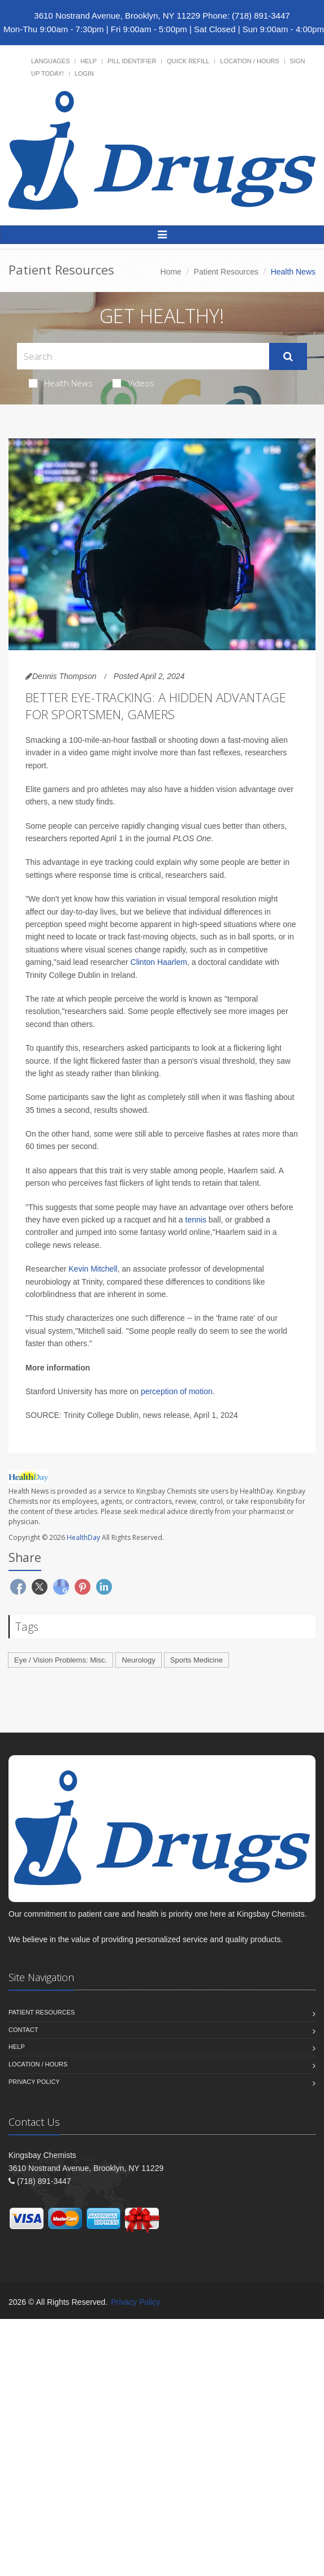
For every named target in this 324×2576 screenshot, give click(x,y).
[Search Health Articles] (143, 356)
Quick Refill (188, 61)
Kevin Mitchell (92, 1268)
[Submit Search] (288, 356)
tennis (195, 1219)
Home (171, 271)
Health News (61, 383)
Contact (23, 2029)
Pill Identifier (131, 61)
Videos (133, 383)
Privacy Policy (34, 2081)
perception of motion (177, 1391)
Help (88, 61)
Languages (50, 61)
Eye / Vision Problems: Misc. (60, 1660)
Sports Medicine (196, 1660)
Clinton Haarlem (159, 962)
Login (84, 73)
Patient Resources (226, 271)
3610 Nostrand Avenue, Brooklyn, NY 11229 (117, 15)
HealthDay (83, 1537)
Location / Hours (249, 61)
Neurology (138, 1660)
